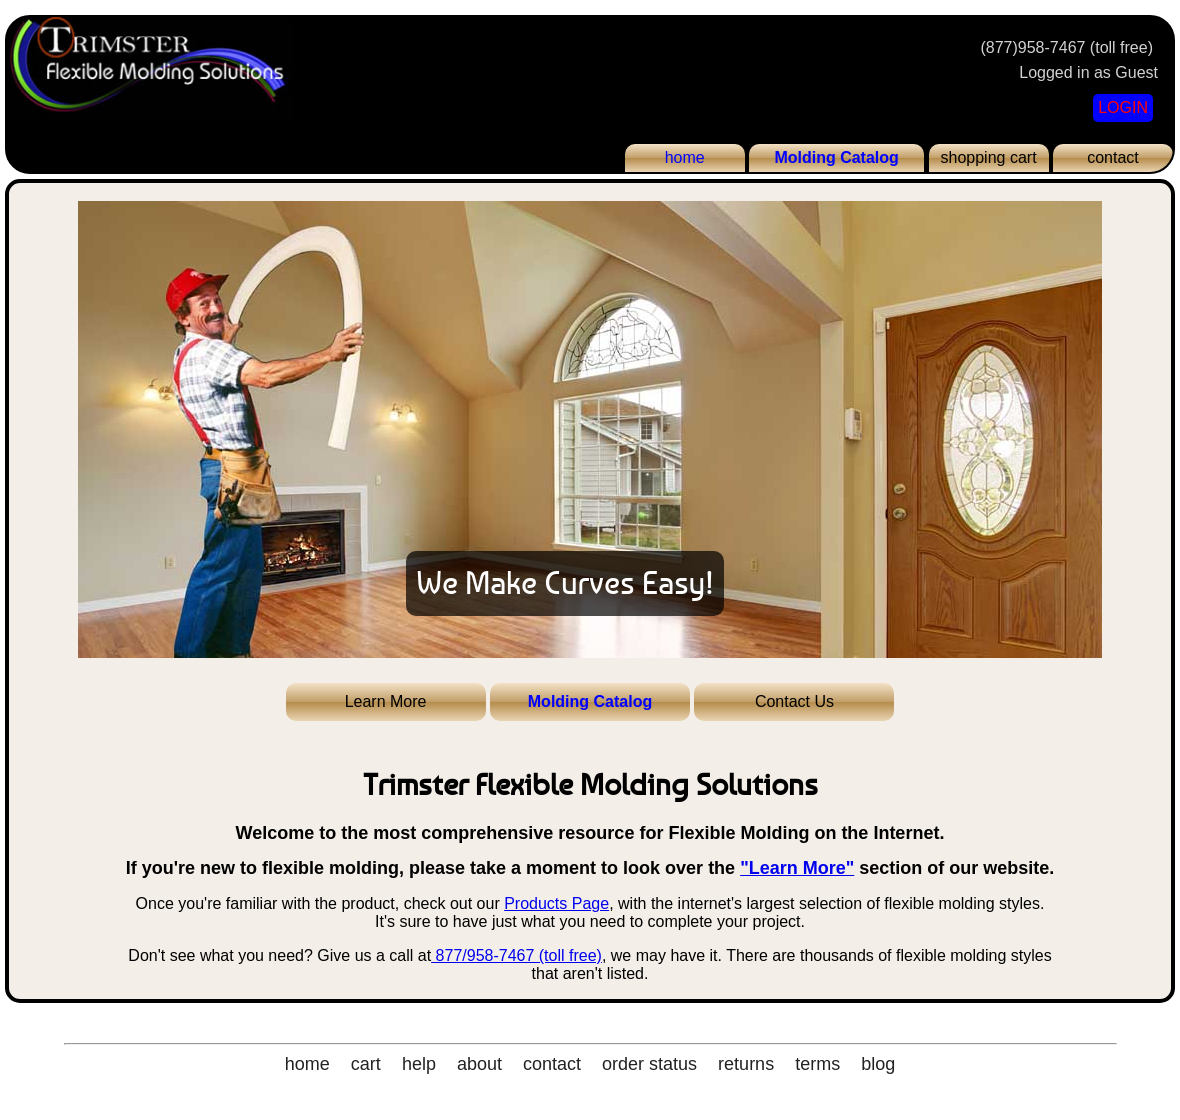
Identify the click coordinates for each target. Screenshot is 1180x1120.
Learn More (386, 701)
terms (817, 1064)
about (479, 1064)
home (685, 157)
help (419, 1064)
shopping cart (989, 157)
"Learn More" (797, 868)
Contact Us (794, 701)
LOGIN (1123, 107)
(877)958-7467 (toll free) (1066, 47)
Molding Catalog (836, 157)
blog (878, 1064)
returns (746, 1064)
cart (366, 1064)
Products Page (556, 903)
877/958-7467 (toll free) (516, 955)
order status (649, 1064)
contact (1113, 157)
